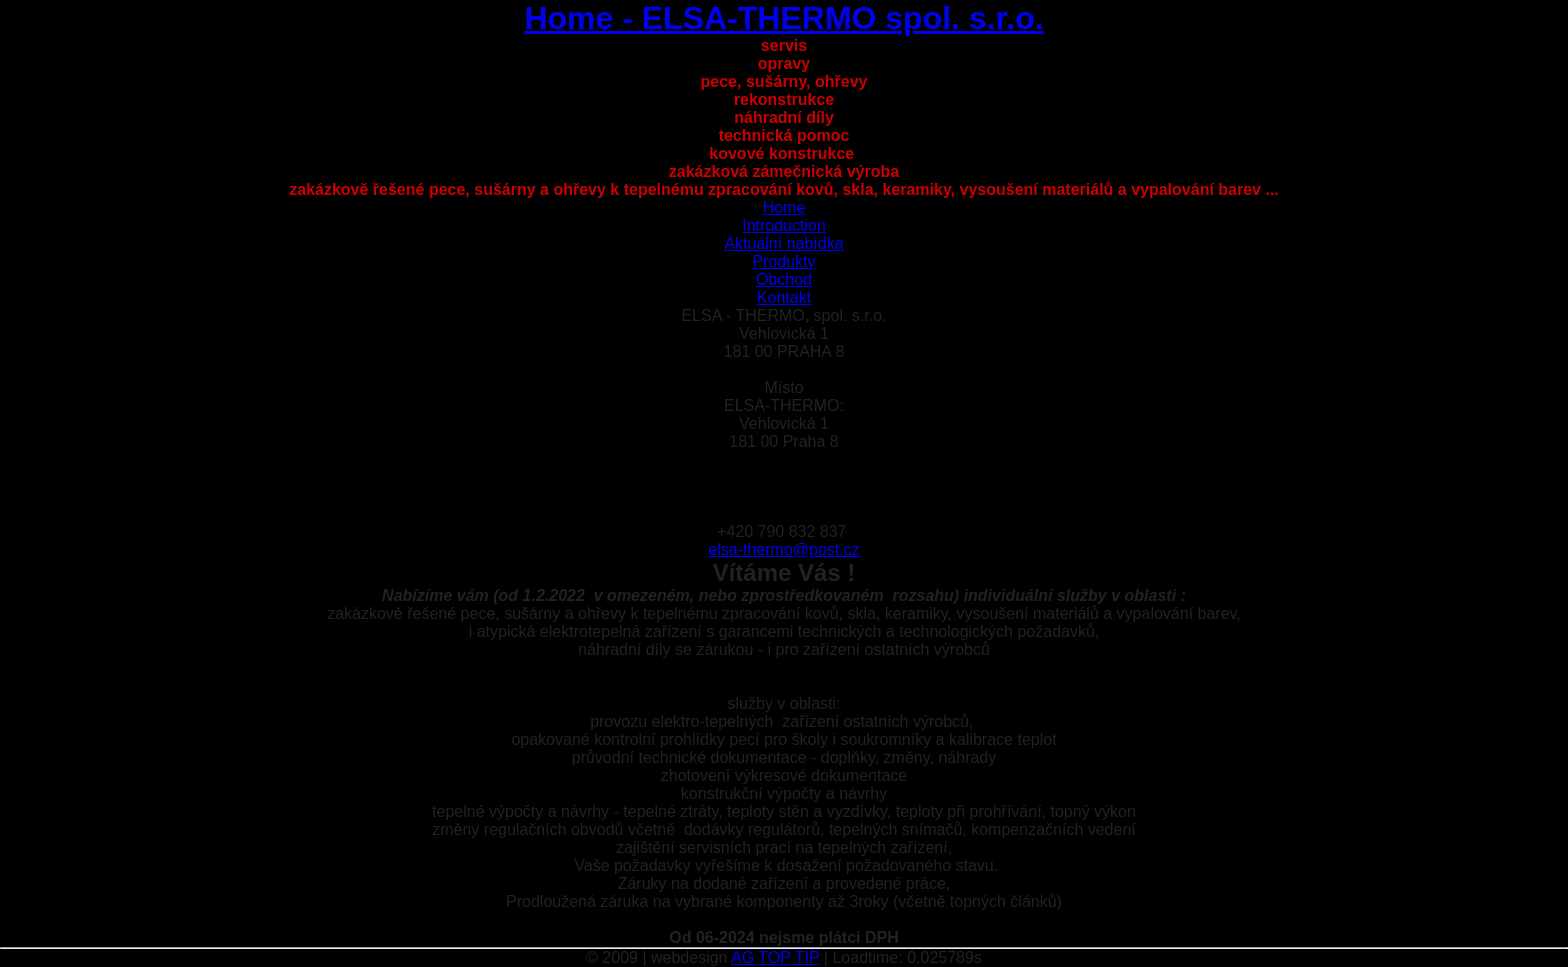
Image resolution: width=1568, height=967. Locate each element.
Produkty (783, 261)
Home (784, 207)
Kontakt (784, 297)
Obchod (784, 279)
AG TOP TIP (775, 957)
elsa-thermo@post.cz (783, 549)
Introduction (784, 225)
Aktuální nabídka (783, 243)
